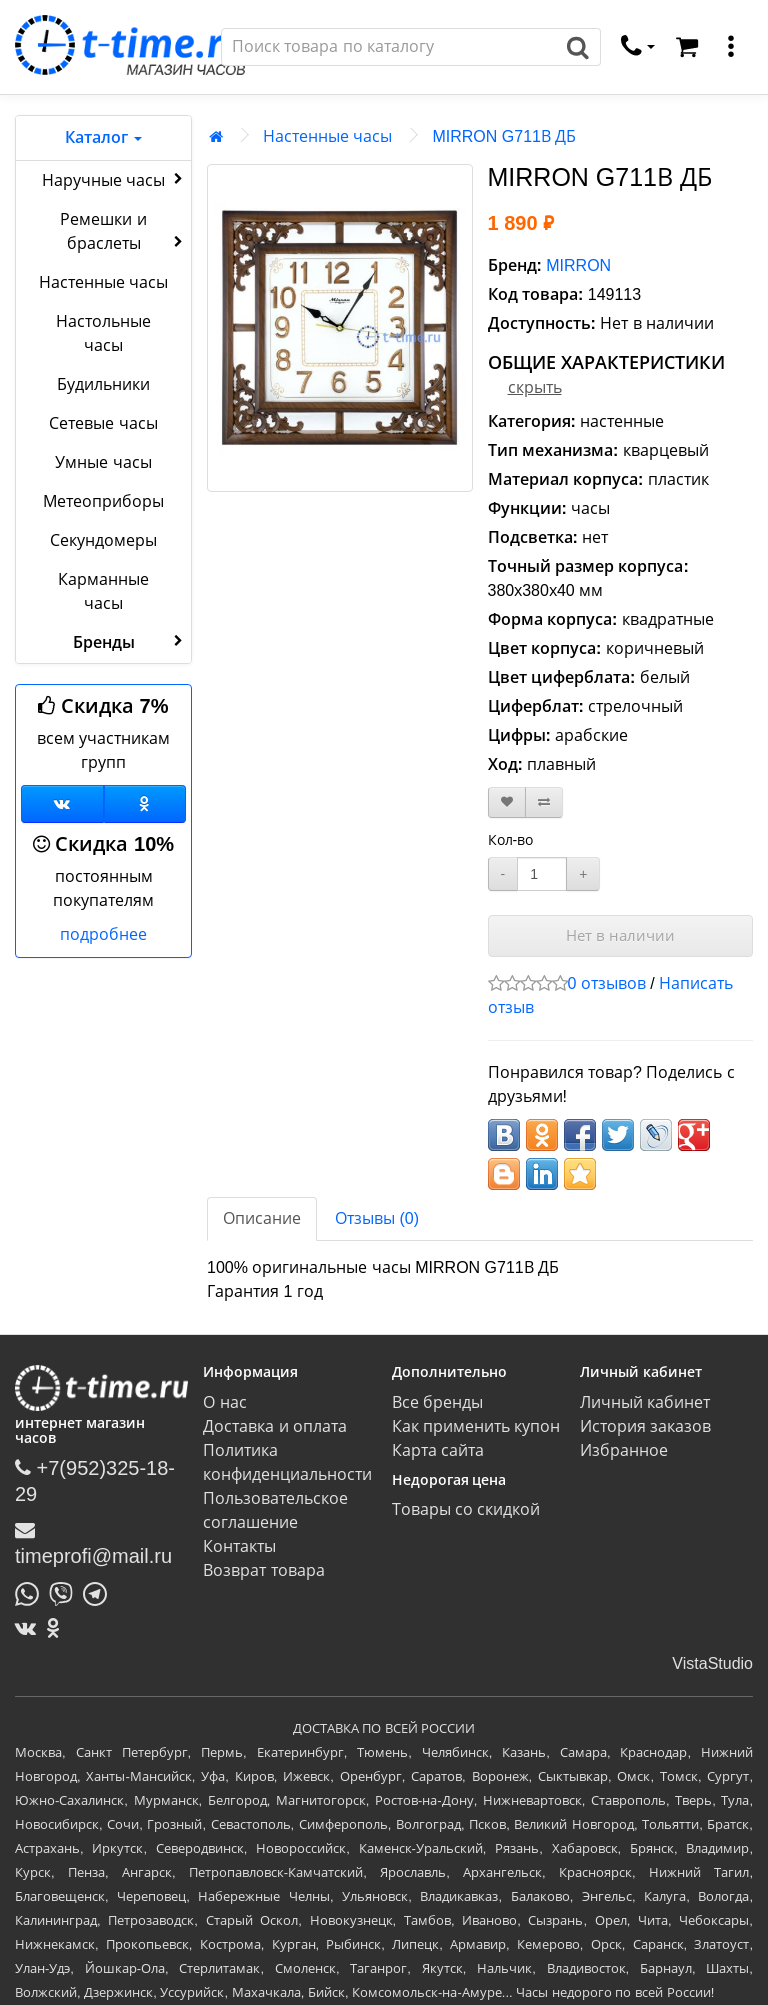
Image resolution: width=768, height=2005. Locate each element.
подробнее (103, 934)
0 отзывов (607, 983)
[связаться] (638, 47)
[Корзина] (687, 47)
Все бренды (437, 1402)
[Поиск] (389, 47)
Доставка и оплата (275, 1426)
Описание (262, 1218)
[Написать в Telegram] (100, 1592)
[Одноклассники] (145, 804)
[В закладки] (507, 802)
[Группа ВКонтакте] (62, 804)
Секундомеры (103, 540)
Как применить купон (476, 1426)
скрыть (535, 387)
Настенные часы (103, 282)
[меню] (731, 47)
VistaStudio (712, 1663)
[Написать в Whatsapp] (32, 1592)
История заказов (645, 1426)
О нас (224, 1402)
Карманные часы (103, 591)
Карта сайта (438, 1450)
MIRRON (578, 265)
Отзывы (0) (377, 1218)
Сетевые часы (103, 423)
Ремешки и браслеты (123, 231)
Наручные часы (114, 179)
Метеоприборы (103, 501)
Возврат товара (263, 1570)
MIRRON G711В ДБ (504, 136)
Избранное (624, 1450)
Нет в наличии (620, 935)
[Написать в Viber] (66, 1592)
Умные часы (103, 462)
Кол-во (511, 840)
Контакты (239, 1546)
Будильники (103, 384)
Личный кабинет (645, 1402)
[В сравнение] (544, 802)
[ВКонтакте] (30, 1628)
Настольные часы (103, 333)
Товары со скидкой (466, 1509)
